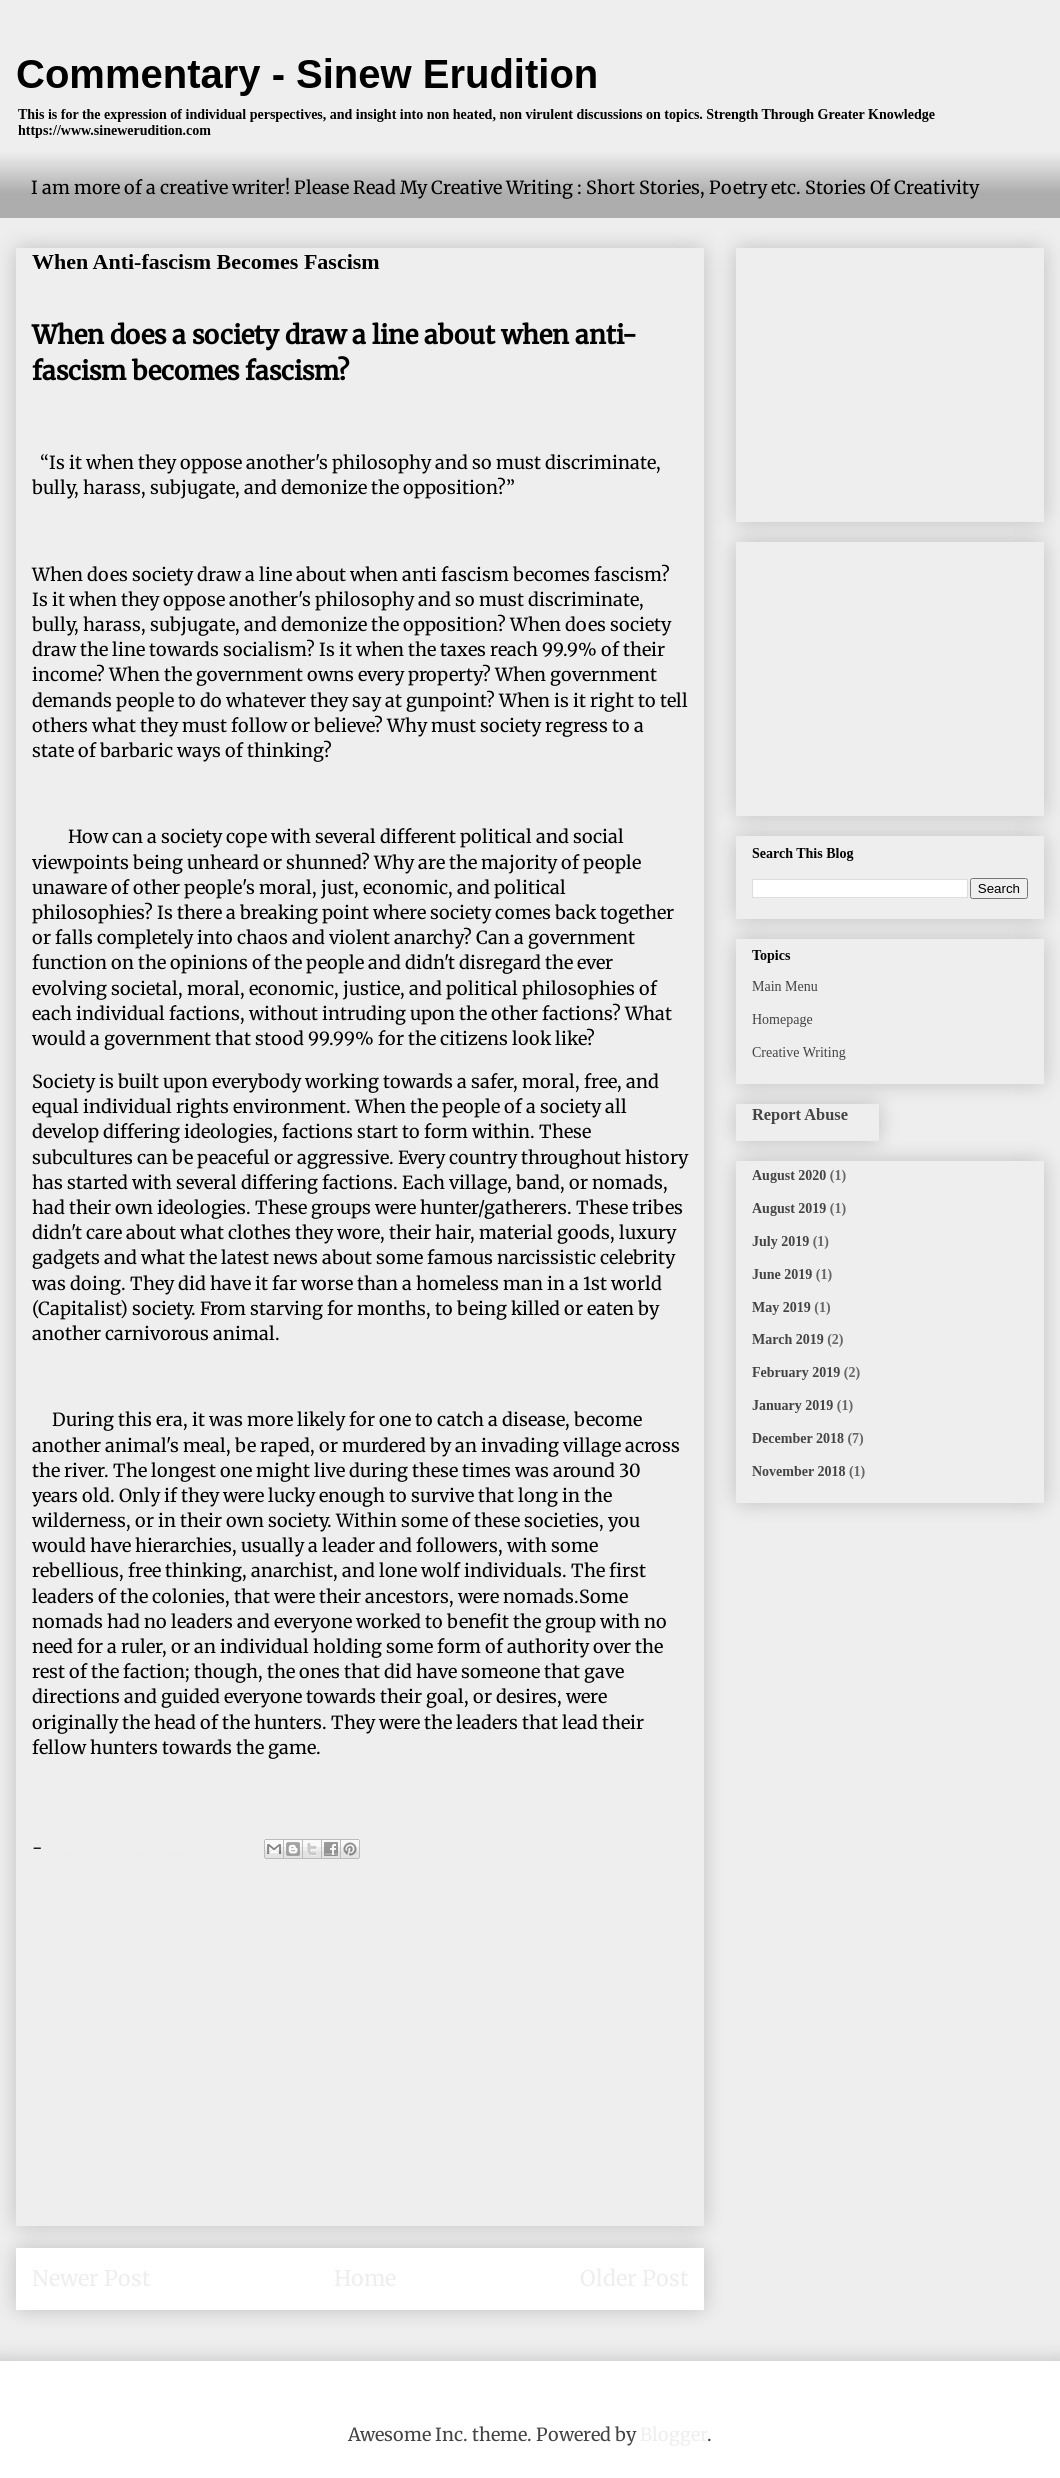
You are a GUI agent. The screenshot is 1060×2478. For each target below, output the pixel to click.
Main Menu (785, 986)
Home (365, 2278)
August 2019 (789, 1208)
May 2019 (781, 1307)
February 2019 (796, 1372)
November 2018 (798, 1471)
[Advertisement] (360, 2070)
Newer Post (91, 2278)
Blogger (673, 2434)
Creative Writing (799, 1052)
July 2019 (780, 1241)
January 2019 (792, 1405)
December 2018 (798, 1438)
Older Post (634, 2278)
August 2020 (789, 1175)
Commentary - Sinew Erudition (307, 74)
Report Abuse (800, 1114)
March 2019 (788, 1339)
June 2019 (782, 1274)
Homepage (782, 1019)
